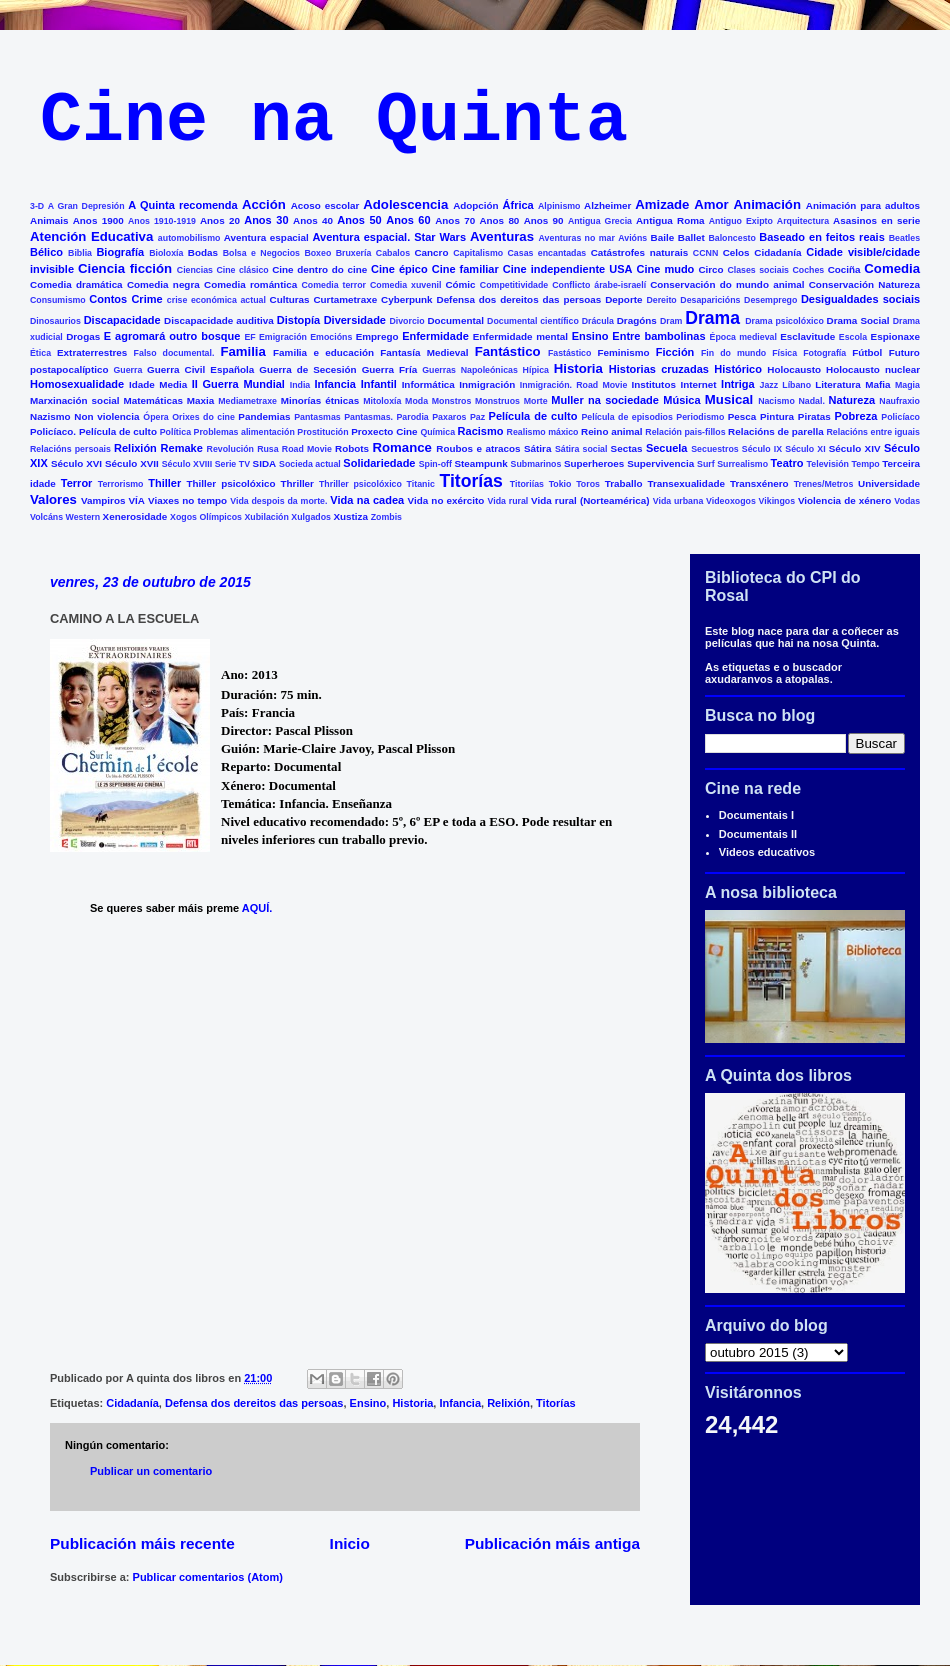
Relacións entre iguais (872, 432)
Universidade (889, 483)
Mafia (877, 384)
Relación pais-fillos (685, 432)
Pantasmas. (368, 417)
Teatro (787, 463)
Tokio (560, 484)
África (518, 205)
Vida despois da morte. (278, 501)
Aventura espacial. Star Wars (390, 237)
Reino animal (612, 431)
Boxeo (317, 253)
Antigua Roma (670, 220)
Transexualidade (686, 483)
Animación (767, 204)
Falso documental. (174, 353)
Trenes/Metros (824, 484)
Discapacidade (122, 320)
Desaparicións (710, 300)
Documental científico (533, 321)
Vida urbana (678, 501)
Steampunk (480, 463)
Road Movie (307, 449)
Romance (402, 447)
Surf (706, 464)
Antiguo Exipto (741, 221)
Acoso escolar (325, 205)
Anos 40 (313, 220)
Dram (671, 321)
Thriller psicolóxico (360, 484)
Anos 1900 (98, 220)
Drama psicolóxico (784, 321)
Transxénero (759, 483)
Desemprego (770, 300)
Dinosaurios (55, 321)
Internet (698, 384)
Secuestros (714, 449)
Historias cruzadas (659, 369)
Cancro (431, 252)
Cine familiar (465, 269)
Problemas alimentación (244, 432)
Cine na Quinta (334, 121)
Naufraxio (899, 401)
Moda (416, 401)
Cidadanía (777, 252)
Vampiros (103, 500)
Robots (352, 448)
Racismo (481, 431)
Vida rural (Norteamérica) (590, 500)
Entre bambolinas (658, 336)
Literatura (838, 384)
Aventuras (502, 236)
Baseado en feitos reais (822, 237)
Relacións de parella (776, 431)
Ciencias (195, 270)
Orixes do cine (203, 417)
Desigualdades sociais (860, 299)
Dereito (661, 300)
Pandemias (264, 416)
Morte (536, 401)
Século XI (805, 449)
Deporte (623, 299)
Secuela (667, 448)
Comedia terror (333, 285)
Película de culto (533, 416)
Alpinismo (559, 206)
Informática (428, 384)
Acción (264, 204)
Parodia (413, 417)
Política (175, 432)
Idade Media (158, 384)
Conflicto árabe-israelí (599, 285)
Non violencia (106, 416)
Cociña (844, 269)
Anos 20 (220, 220)
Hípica (536, 370)
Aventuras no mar (577, 238)
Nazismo (50, 416)
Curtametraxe (345, 299)
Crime (146, 299)
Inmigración (487, 384)
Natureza (852, 400)
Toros (588, 484)
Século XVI (76, 463)
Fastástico (570, 353)
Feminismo (623, 352)
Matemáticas (153, 400)
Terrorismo (121, 484)
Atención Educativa (91, 236)
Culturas (290, 299)
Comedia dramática (76, 284)
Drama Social (858, 320)
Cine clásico (242, 270)
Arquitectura (803, 221)
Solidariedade (379, 463)
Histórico (738, 369)
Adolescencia (405, 204)
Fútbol (867, 352)
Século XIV (855, 448)
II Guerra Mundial (238, 384)
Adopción (476, 205)
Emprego (377, 336)
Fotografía (824, 353)
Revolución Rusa (243, 449)
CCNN (705, 253)
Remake (182, 448)
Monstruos (497, 401)
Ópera (155, 417)
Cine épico (399, 269)
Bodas (203, 252)
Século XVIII (187, 464)
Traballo (624, 483)
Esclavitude (807, 336)
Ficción (675, 352)
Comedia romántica (250, 284)
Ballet (691, 237)
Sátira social (581, 449)
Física (784, 353)
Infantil (379, 384)
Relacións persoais (70, 449)
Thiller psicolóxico (231, 483)
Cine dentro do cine (319, 269)
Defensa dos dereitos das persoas (519, 299)
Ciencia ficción (125, 268)
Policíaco (900, 417)
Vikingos (777, 501)
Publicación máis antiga (552, 1543)
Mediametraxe (247, 401)
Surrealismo (742, 464)
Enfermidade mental (520, 336)
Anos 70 (455, 220)
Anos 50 (359, 220)
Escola (853, 337)
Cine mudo (666, 269)
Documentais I (756, 815)
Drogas (83, 336)
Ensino (590, 336)
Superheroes (594, 463)
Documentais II (758, 834)
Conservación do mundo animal (727, 284)
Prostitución (322, 432)
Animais (49, 220)
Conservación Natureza (864, 284)
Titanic (421, 484)
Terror (77, 483)
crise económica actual (216, 300)
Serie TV (232, 464)
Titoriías (527, 484)
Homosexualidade (77, 384)
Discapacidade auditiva (219, 320)
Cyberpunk (407, 299)
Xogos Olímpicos (206, 517)
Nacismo (776, 401)
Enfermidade (435, 336)
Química (437, 432)
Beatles (904, 238)
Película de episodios (626, 417)
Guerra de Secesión (307, 369)
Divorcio (406, 321)
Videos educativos (767, 852)
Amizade (662, 204)
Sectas (627, 448)
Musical (729, 399)
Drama (712, 318)
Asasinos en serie (876, 220)
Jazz (769, 385)
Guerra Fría (390, 369)
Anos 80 (499, 220)
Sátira (537, 448)
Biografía (120, 252)
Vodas (907, 501)
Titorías (470, 481)
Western (83, 517)
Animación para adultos (863, 205)
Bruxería (354, 253)
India (300, 385)
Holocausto (794, 369)
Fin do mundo (733, 353)
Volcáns (46, 517)
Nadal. (811, 401)
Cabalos (393, 253)
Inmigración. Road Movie (574, 385)
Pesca (742, 416)
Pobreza (856, 416)
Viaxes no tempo (187, 500)
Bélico (46, 252)
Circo (710, 269)
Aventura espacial (266, 237)
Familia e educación (323, 352)
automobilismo (189, 238)
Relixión (135, 448)
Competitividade (514, 285)
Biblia (80, 253)
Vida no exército (446, 500)
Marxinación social (75, 400)
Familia (242, 351)
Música (681, 400)
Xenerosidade (135, 516)
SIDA (265, 463)
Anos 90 (544, 220)
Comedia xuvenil (405, 285)
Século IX (762, 449)
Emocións (331, 337)
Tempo (866, 464)
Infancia (335, 384)
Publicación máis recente (142, 1543)
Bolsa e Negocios (261, 253)
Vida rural (508, 501)
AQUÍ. (259, 908)
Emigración (283, 337)
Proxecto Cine (384, 431)
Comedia (892, 268)
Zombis (386, 517)
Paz (477, 417)
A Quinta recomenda (182, 205)
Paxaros (449, 417)
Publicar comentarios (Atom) (208, 1577)
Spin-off (435, 464)
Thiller (164, 483)
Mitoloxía (382, 401)
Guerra (128, 370)
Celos (736, 252)
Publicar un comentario (151, 1471)
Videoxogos (731, 501)
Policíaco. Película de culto (93, 431)
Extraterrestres (92, 352)
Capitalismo (478, 253)
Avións (632, 238)
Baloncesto (731, 238)
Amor (711, 204)
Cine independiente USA (568, 269)
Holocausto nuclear (873, 369)
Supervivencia (660, 463)
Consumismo (58, 300)
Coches (808, 270)
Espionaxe (895, 336)
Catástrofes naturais (639, 252)
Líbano (796, 385)
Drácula (598, 321)
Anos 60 (408, 220)
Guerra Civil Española (200, 369)
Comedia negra (163, 284)
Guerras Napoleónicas (470, 370)
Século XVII (132, 463)
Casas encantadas (547, 253)
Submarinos (536, 464)
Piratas (814, 416)
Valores (53, 499)
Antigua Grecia (600, 221)
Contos (108, 299)
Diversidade (355, 320)
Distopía (298, 320)
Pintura (777, 416)
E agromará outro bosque (172, 336)
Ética (40, 353)
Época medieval (743, 337)
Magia (907, 385)
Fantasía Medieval (424, 352)
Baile (663, 237)
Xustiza (350, 516)
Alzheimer (607, 205)
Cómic (460, 284)
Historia (578, 368)
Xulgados (311, 517)
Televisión (828, 464)
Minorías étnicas (320, 400)
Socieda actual (310, 464)
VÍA (137, 500)
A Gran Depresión (86, 206)
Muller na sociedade (605, 400)
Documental (455, 320)
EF (249, 337)
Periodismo (700, 417)
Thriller (296, 483)
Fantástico (508, 351)
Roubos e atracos (478, 448)
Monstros (452, 401)
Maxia (200, 400)
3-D (37, 206)
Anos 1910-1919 (162, 221)
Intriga (738, 384)
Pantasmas (317, 417)
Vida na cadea (367, 500)
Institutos (654, 384)
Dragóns (637, 320)
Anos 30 (266, 220)
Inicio (350, 1543)
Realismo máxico (543, 432)
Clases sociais (758, 270)
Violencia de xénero (844, 500)
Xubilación (266, 517)
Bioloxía (166, 253)
